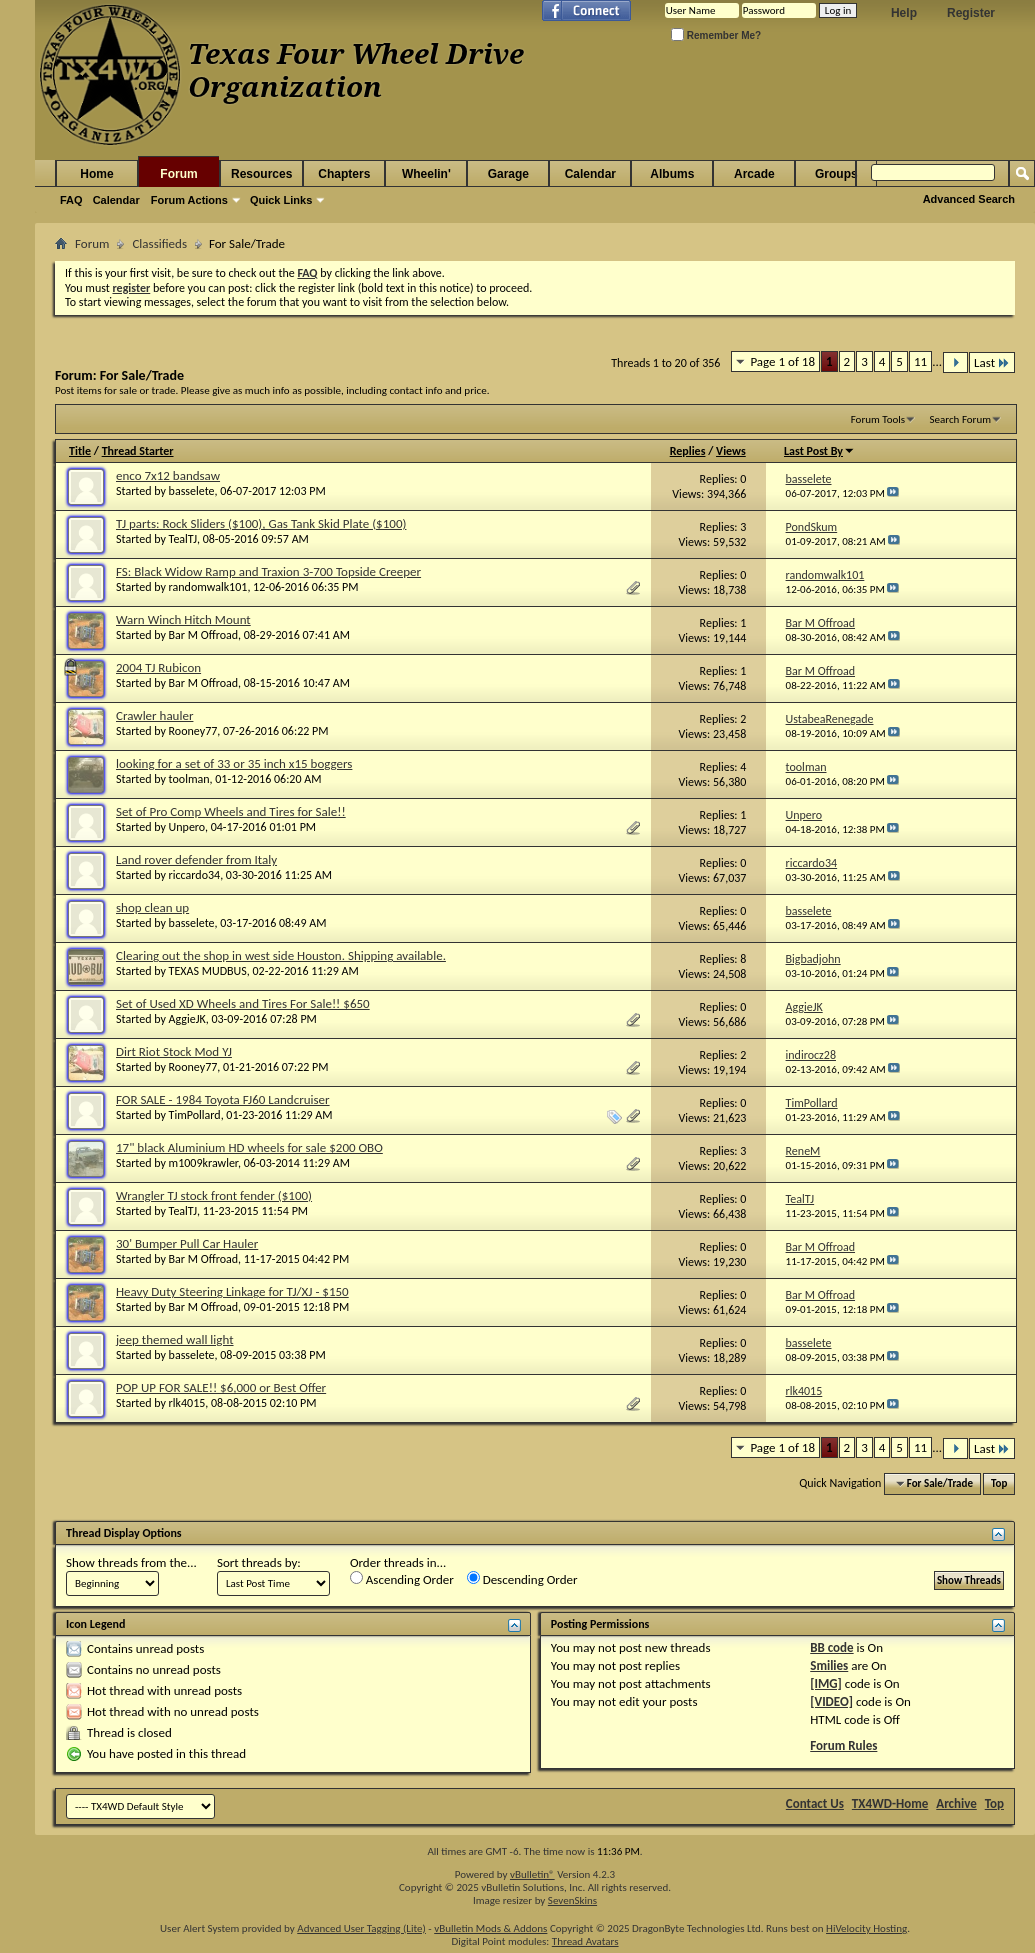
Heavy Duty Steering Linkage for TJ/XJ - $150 (232, 1291)
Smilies (829, 1665)
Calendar (116, 200)
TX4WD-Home (890, 1803)
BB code (831, 1647)
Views (731, 451)
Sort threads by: (259, 1562)
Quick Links (281, 200)
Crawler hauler (154, 715)
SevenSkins (572, 1900)
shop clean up (152, 907)
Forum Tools (878, 419)
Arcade (754, 174)
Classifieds (159, 243)
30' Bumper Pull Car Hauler (187, 1243)
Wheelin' (426, 174)
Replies (688, 451)
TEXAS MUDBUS (208, 971)
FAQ (71, 200)
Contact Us (815, 1803)
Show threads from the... (131, 1562)
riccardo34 (195, 875)
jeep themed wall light (175, 1339)
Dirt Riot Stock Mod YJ (174, 1051)
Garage (508, 174)
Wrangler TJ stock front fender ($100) (214, 1195)
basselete (192, 491)
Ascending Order (402, 1579)
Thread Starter (138, 451)
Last (992, 362)
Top (999, 1483)
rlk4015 (187, 1403)
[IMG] (826, 1683)
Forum (178, 174)
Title (80, 451)
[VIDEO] (831, 1701)
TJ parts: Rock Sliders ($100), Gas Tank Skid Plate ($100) (261, 523)
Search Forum (961, 419)
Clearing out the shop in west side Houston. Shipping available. (281, 955)
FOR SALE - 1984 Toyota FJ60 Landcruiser (223, 1099)
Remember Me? (716, 35)
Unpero (187, 827)
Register (971, 13)
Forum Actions (189, 200)
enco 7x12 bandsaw (168, 475)
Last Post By (819, 451)
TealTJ (183, 539)
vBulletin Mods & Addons (490, 1928)
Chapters (344, 174)
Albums (672, 174)
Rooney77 (193, 731)
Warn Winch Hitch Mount (183, 619)
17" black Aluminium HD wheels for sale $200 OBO (249, 1147)
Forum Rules (843, 1745)
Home (96, 174)
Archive (956, 1803)
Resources (261, 174)
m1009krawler (203, 1163)
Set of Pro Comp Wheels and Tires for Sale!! (231, 811)
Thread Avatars (585, 1941)
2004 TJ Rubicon (158, 667)
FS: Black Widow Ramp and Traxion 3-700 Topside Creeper (268, 571)
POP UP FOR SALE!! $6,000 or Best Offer (221, 1387)
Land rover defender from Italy (196, 859)
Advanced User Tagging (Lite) (361, 1928)
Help (904, 13)
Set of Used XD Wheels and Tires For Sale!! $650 (243, 1003)
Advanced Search (969, 199)
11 (920, 361)
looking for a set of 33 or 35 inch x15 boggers (234, 763)
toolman (189, 779)
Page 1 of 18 (782, 361)
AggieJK (187, 1019)
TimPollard (195, 1115)
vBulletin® (532, 1874)
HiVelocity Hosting (866, 1928)
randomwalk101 (208, 587)
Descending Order (522, 1579)
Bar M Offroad (203, 635)
